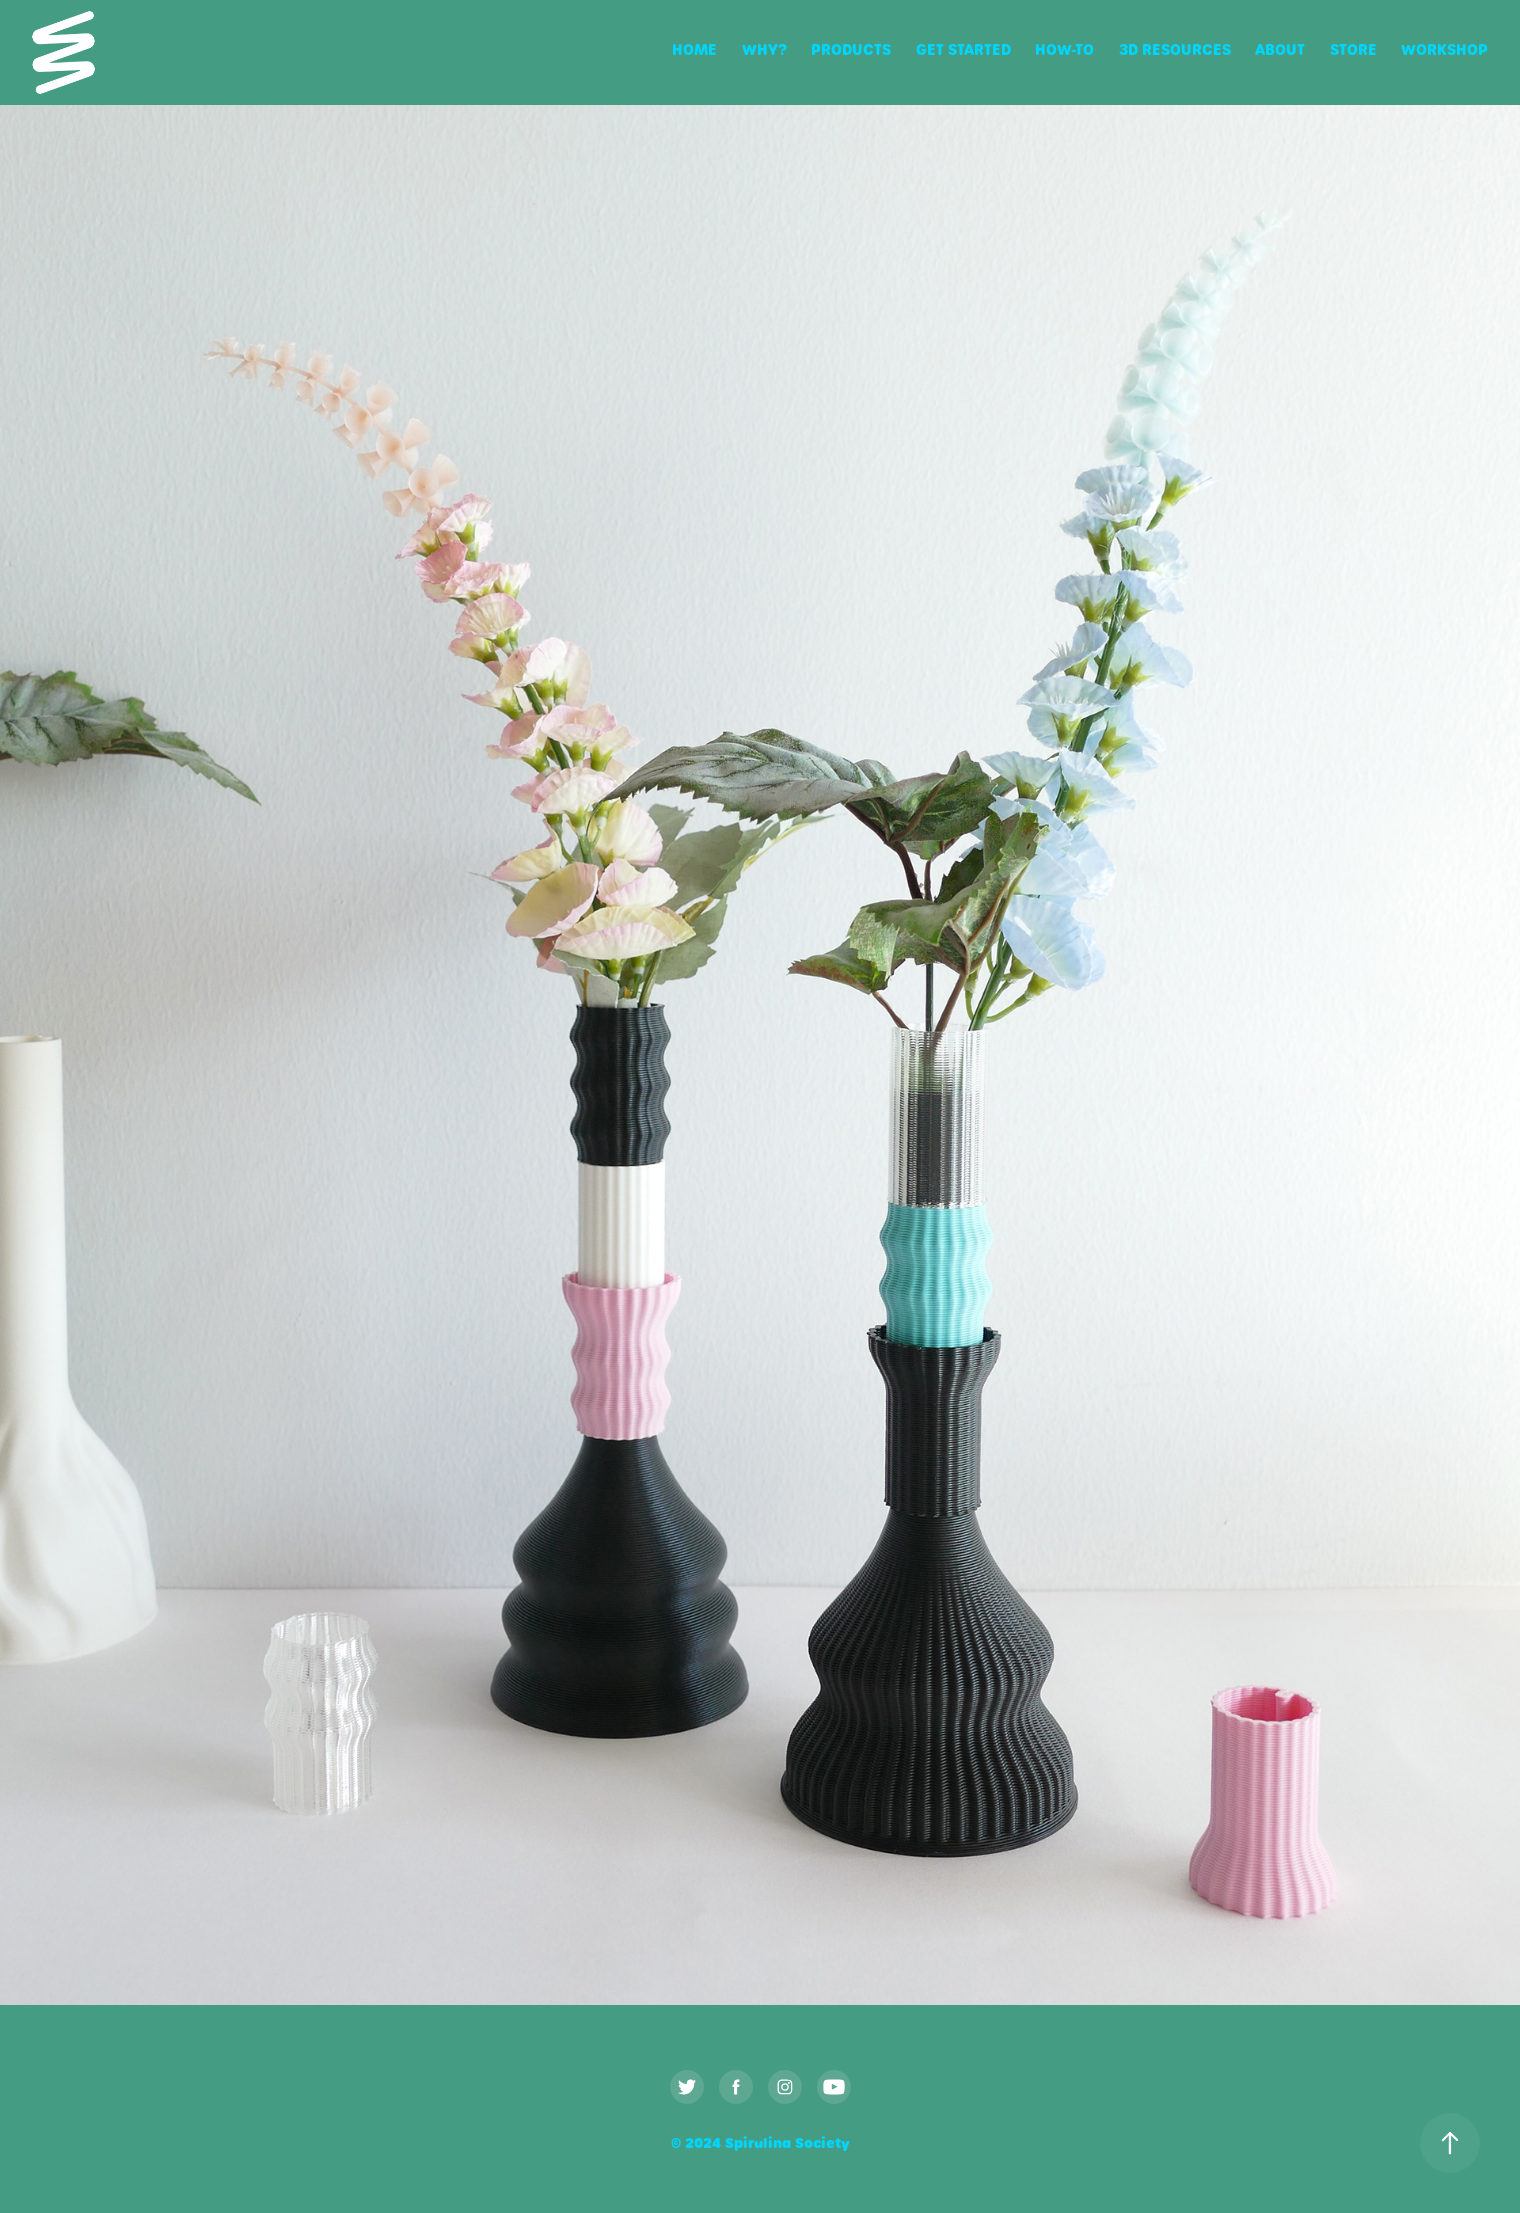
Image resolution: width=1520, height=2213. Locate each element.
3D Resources (1175, 50)
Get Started (963, 50)
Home (694, 50)
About (1280, 50)
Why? (764, 50)
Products (851, 50)
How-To (1064, 50)
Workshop (1444, 50)
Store (1353, 50)
